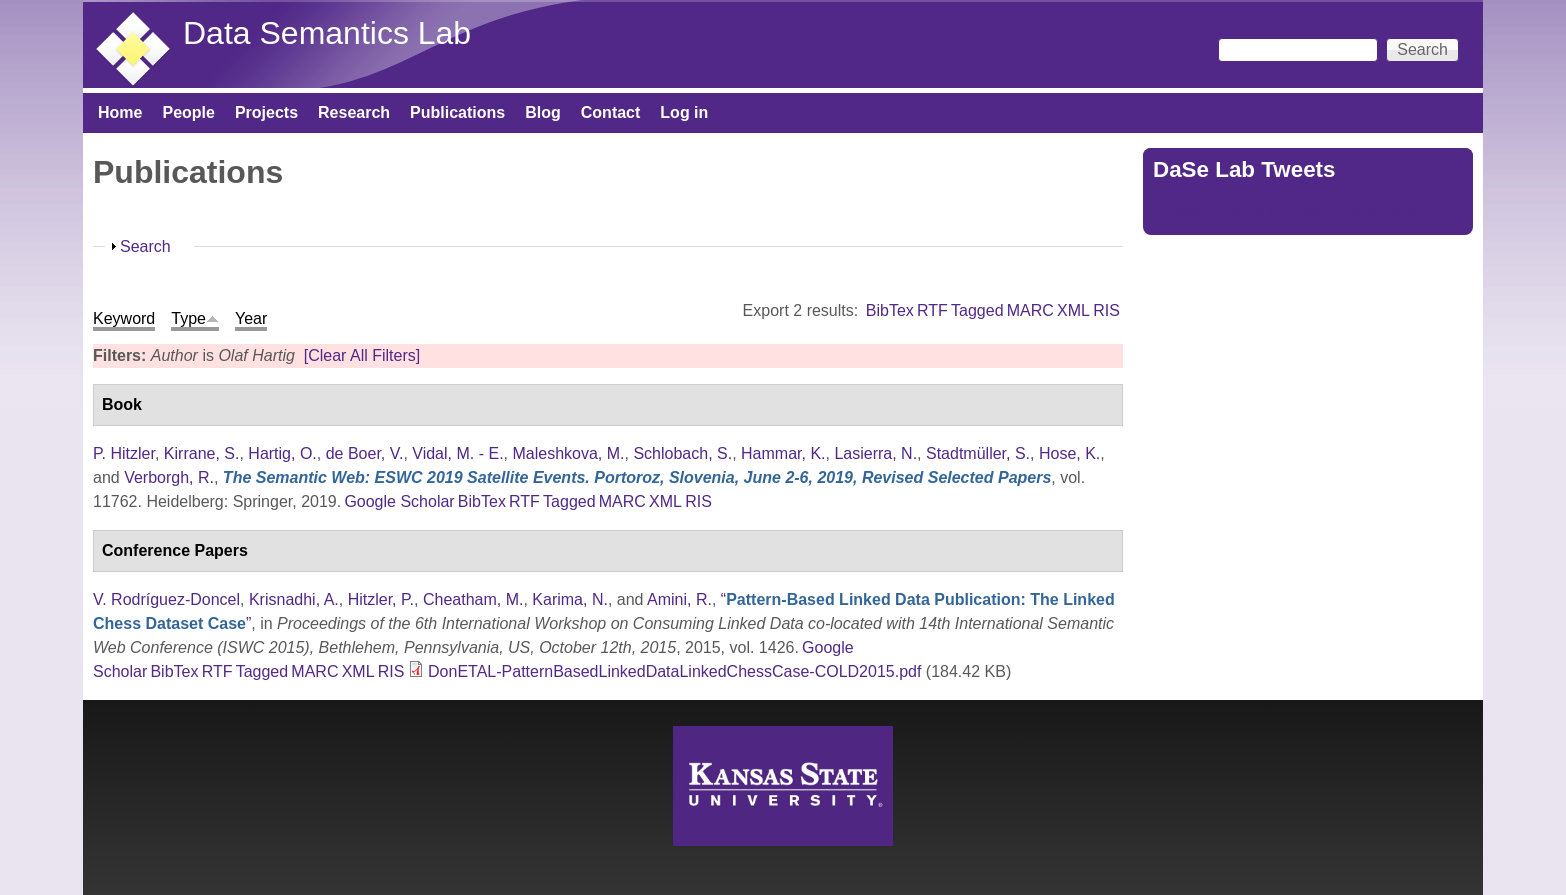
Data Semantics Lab (327, 33)
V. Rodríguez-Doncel (166, 599)
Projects (266, 112)
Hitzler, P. (381, 599)
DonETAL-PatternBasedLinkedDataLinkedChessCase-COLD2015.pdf (674, 671)
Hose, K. (1069, 453)
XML (1073, 310)
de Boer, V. (365, 453)
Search (145, 246)
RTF (932, 310)
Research (354, 112)
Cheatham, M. (473, 599)
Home (120, 112)
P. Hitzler (124, 453)
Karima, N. (570, 599)
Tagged (977, 310)
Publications (457, 112)
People (188, 112)
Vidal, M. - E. (457, 453)
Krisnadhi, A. (294, 599)
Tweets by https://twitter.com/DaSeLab (1289, 212)
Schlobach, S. (682, 453)
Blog (543, 112)
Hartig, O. (282, 453)
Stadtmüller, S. (978, 453)
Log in (684, 112)
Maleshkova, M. (568, 453)
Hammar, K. (783, 453)
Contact (611, 112)
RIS (1106, 310)
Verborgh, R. (169, 477)
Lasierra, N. (875, 453)
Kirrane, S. (202, 453)
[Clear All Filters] (362, 355)
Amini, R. (679, 599)
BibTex (890, 310)
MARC (1030, 310)
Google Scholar (399, 501)
